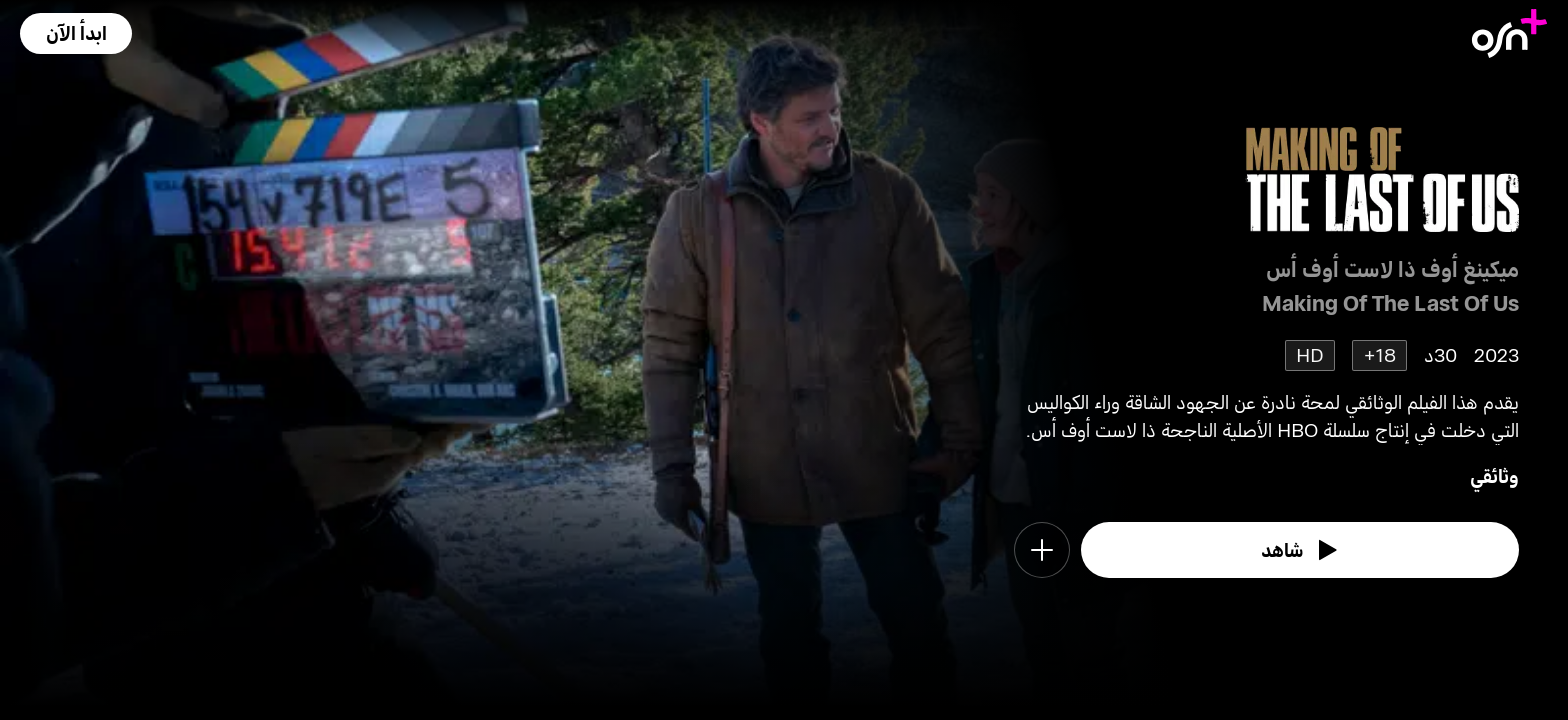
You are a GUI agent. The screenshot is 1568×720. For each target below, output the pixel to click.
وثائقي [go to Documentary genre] (1494, 475)
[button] (76, 33)
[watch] (1300, 550)
